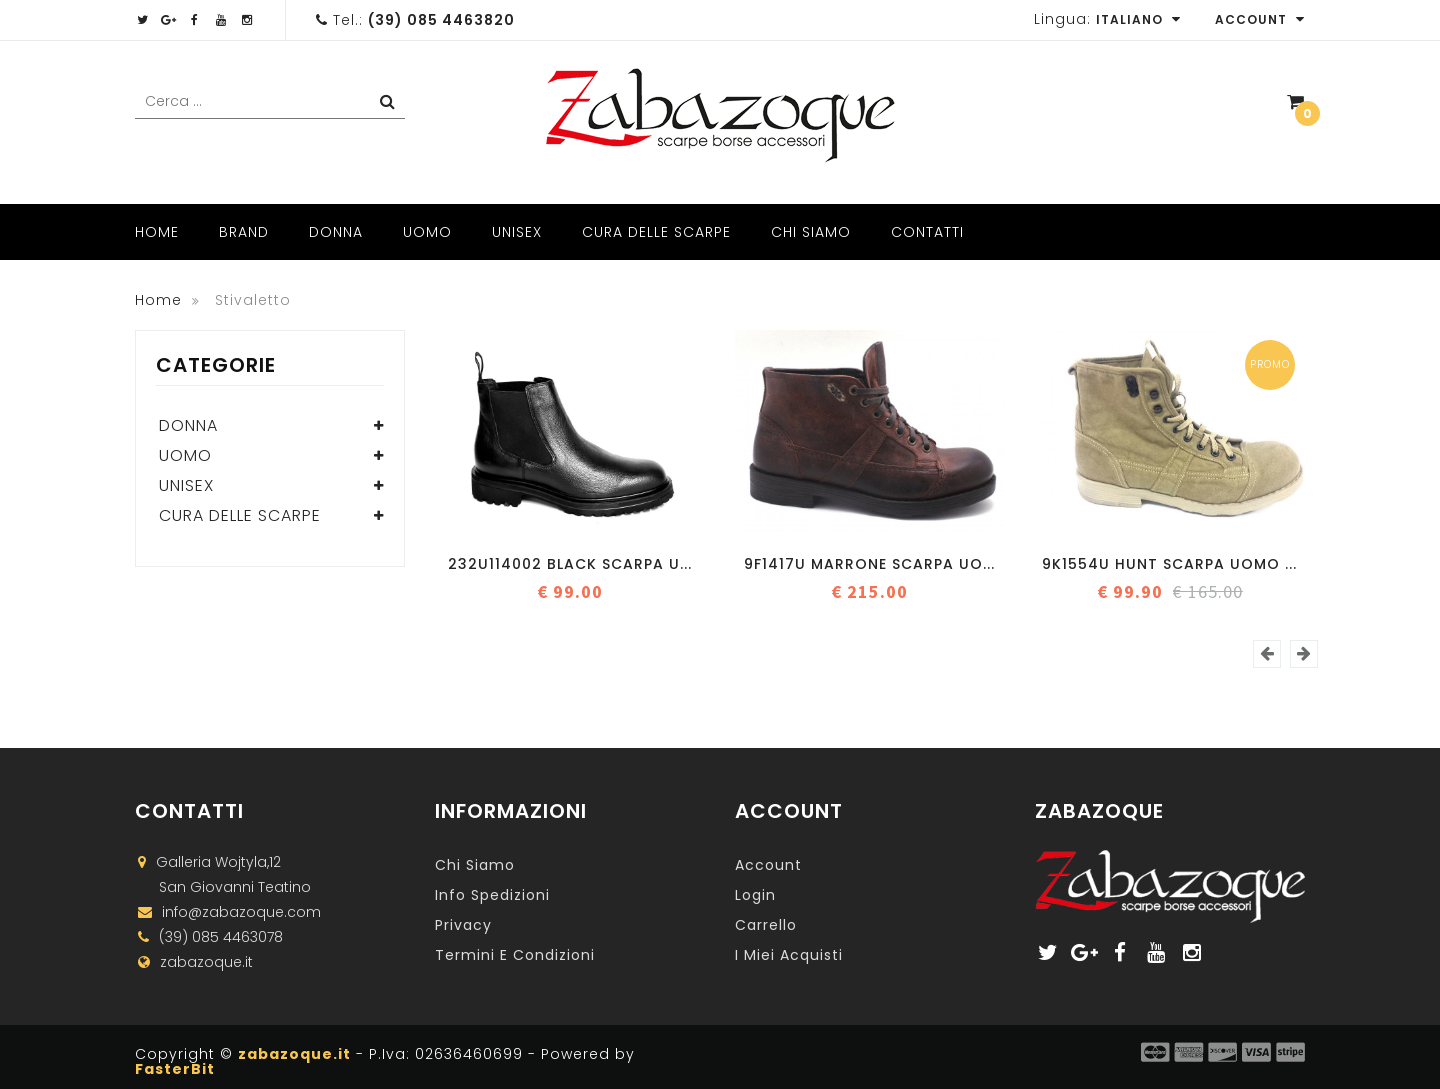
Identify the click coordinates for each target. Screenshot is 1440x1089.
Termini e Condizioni (515, 955)
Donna (336, 232)
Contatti (927, 232)
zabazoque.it (294, 1054)
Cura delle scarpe (656, 232)
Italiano (1138, 19)
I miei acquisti (789, 955)
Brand (244, 232)
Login (755, 895)
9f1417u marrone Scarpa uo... (869, 564)
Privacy (463, 925)
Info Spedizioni (492, 895)
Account (1260, 19)
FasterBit (175, 1069)
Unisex (517, 232)
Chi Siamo (811, 232)
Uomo (427, 232)
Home (157, 232)
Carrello (766, 925)
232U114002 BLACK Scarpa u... (570, 564)
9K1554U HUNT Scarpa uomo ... (1169, 564)
